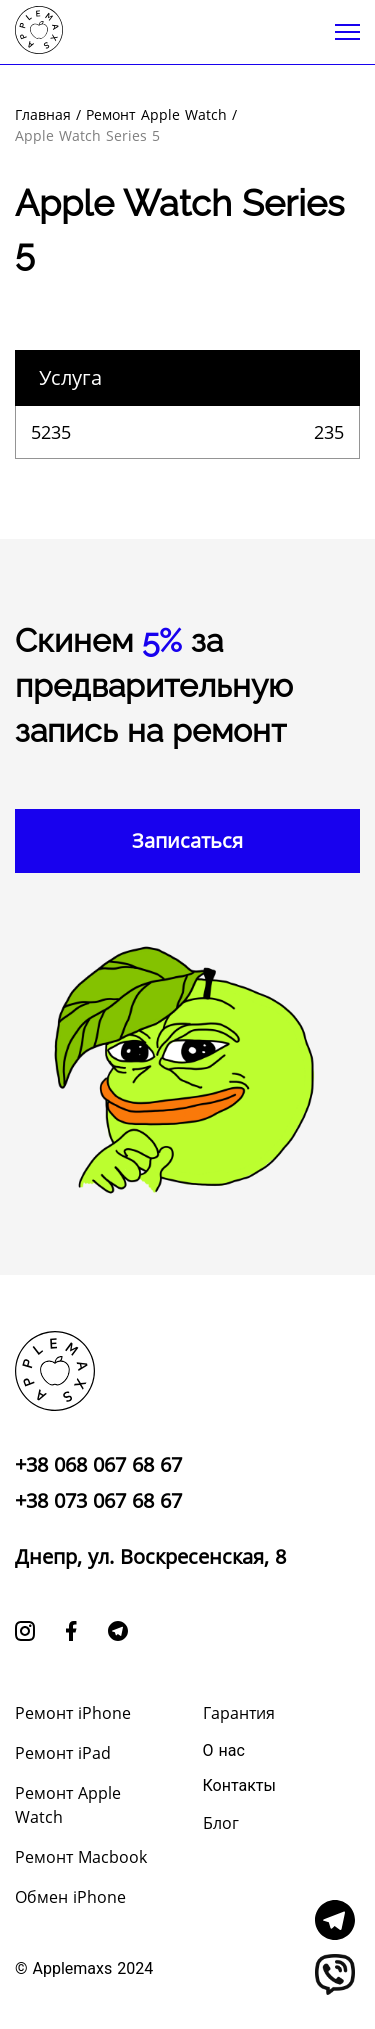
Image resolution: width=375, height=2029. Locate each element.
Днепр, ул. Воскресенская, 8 (150, 1556)
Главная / (48, 114)
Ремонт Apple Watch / (161, 114)
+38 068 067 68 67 (98, 1465)
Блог (221, 1823)
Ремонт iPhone (73, 1713)
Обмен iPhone (70, 1897)
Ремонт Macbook (81, 1857)
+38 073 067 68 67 (98, 1501)
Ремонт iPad (63, 1753)
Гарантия (239, 1713)
